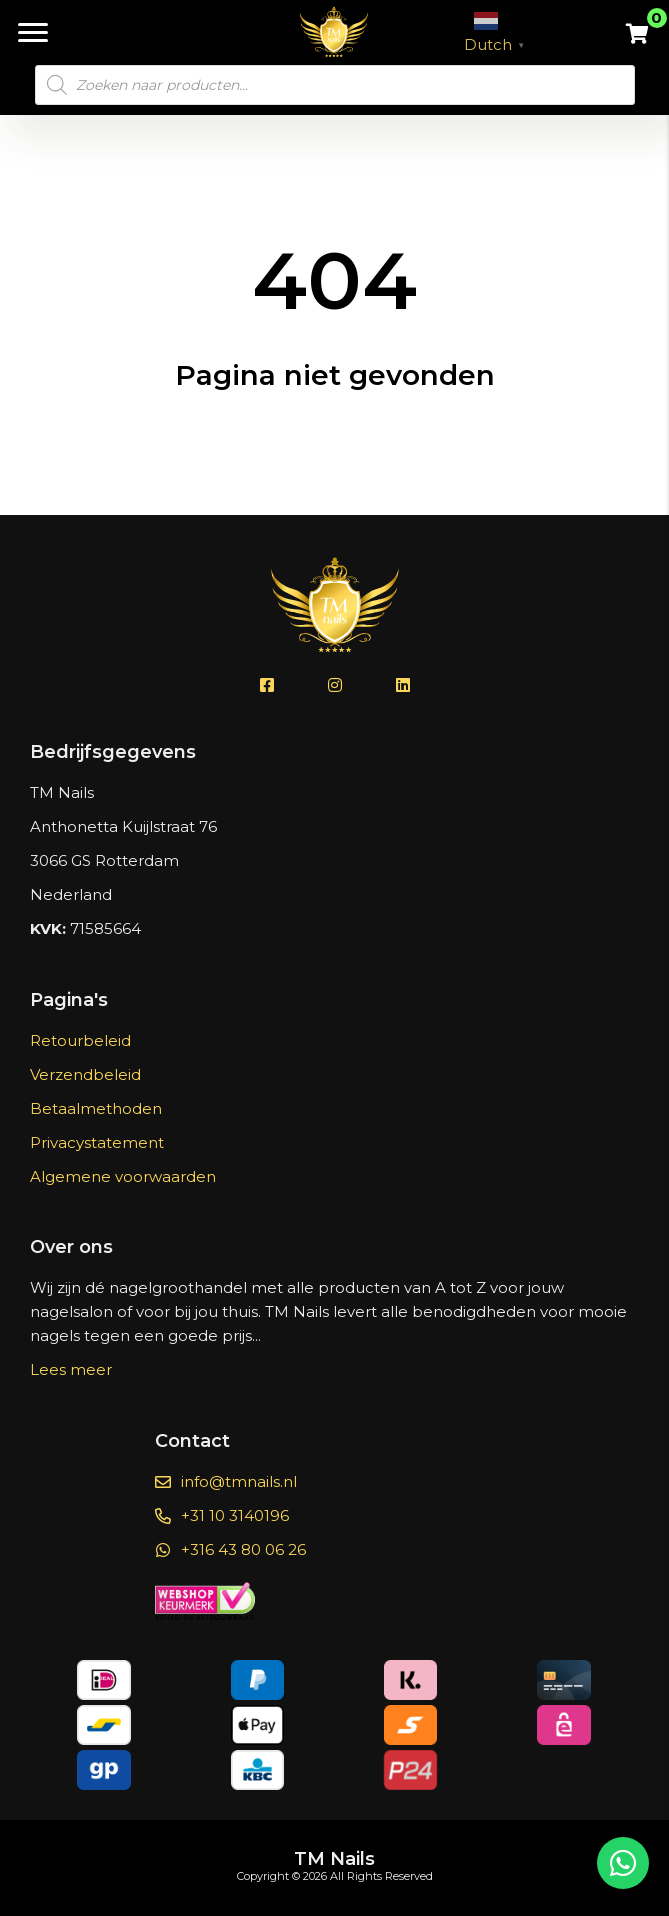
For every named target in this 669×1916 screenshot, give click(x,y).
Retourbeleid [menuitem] (80, 1040)
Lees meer (71, 1369)
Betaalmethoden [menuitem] (96, 1108)
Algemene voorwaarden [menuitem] (123, 1176)
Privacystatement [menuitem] (97, 1142)
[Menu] (33, 33)
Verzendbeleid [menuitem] (85, 1074)
